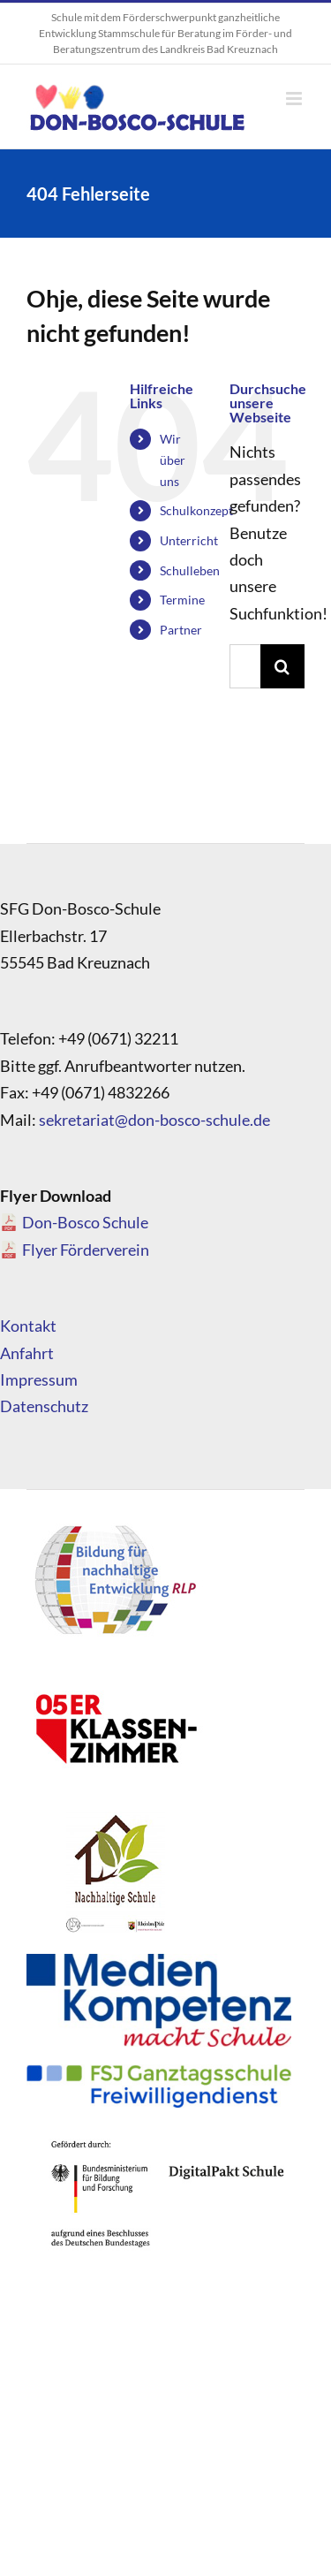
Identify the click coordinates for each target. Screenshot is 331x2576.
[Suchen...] (244, 666)
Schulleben (190, 570)
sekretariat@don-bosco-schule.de (154, 1119)
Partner (181, 629)
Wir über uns (172, 460)
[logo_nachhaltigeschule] (114, 1816)
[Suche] (282, 666)
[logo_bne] (114, 1524)
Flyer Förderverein (85, 1249)
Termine (182, 599)
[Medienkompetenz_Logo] (158, 1962)
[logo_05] (114, 1670)
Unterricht (189, 540)
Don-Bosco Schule (85, 1222)
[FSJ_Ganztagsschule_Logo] (158, 2072)
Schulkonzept (196, 510)
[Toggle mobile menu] (295, 98)
